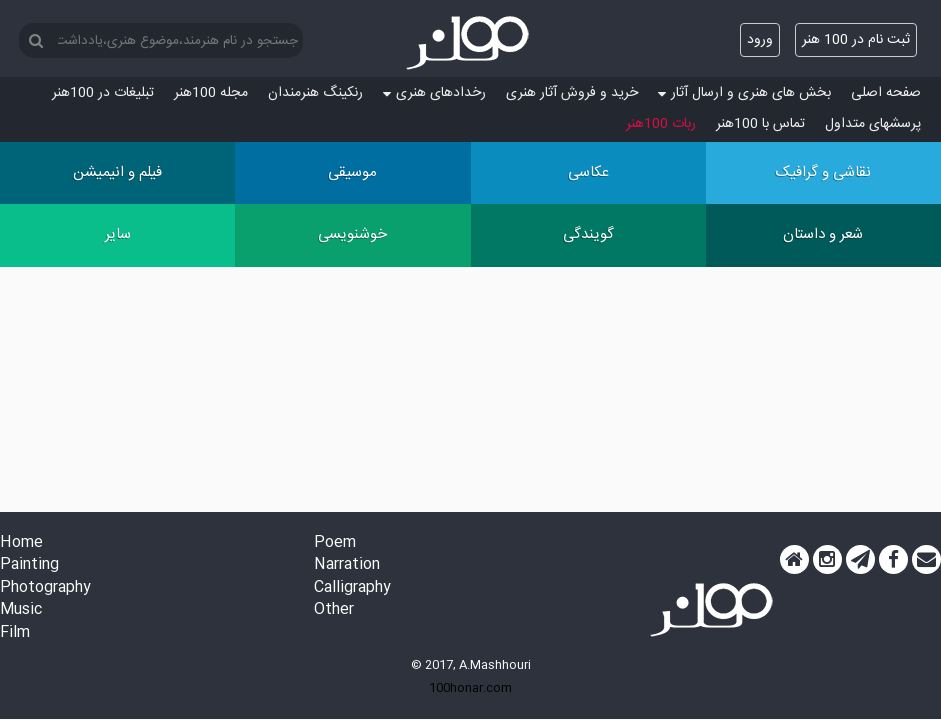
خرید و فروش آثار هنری (572, 93)
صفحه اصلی (886, 93)
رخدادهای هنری (434, 93)
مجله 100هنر (211, 93)
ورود (760, 40)
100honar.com (470, 688)
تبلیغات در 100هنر (103, 93)
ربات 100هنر (661, 124)
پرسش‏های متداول (873, 124)
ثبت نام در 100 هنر (856, 40)
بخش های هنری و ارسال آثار (744, 93)
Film (15, 633)
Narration (347, 565)
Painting (29, 565)
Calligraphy (352, 588)
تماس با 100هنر (760, 124)
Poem (335, 543)
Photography (45, 588)
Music (21, 610)
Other (334, 610)
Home (21, 543)
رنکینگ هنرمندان (315, 93)
